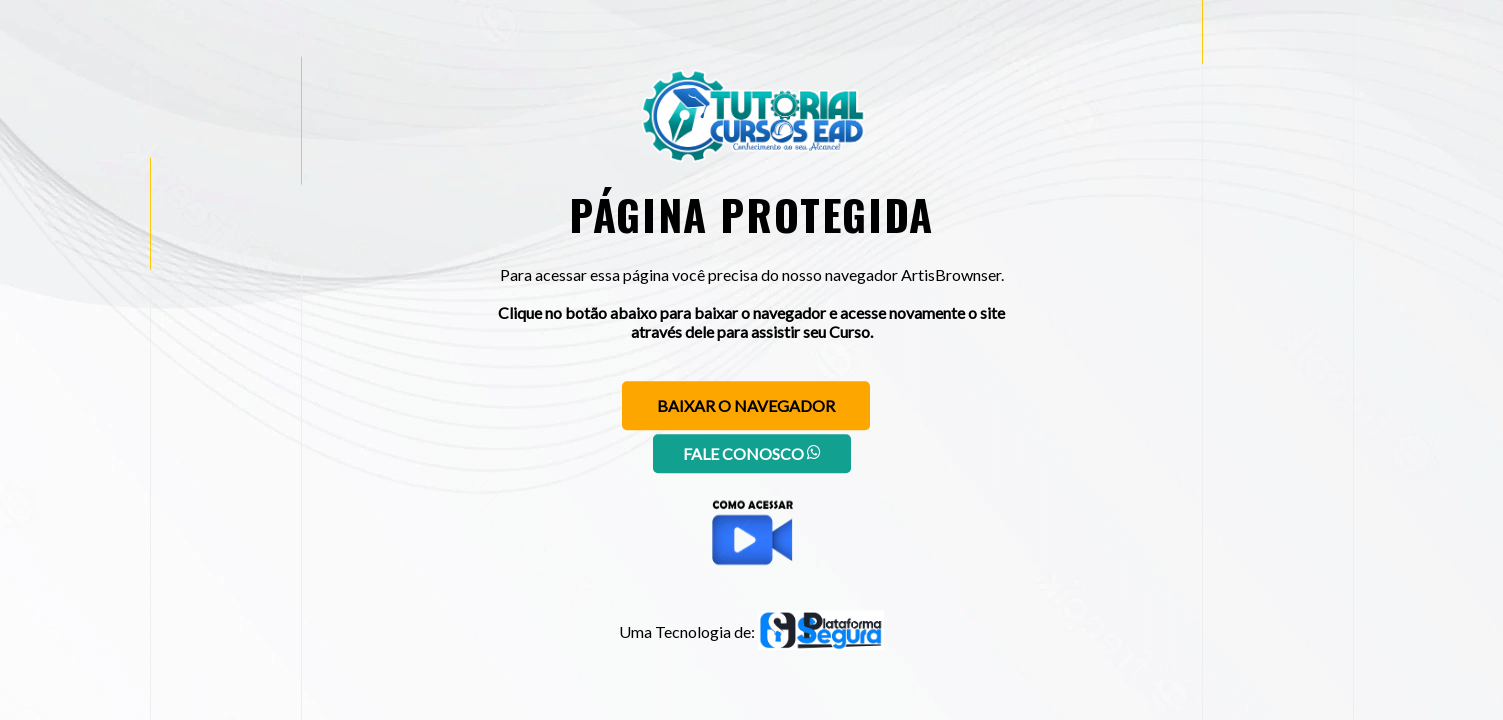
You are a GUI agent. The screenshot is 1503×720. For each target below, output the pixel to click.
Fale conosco (752, 453)
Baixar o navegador (746, 405)
